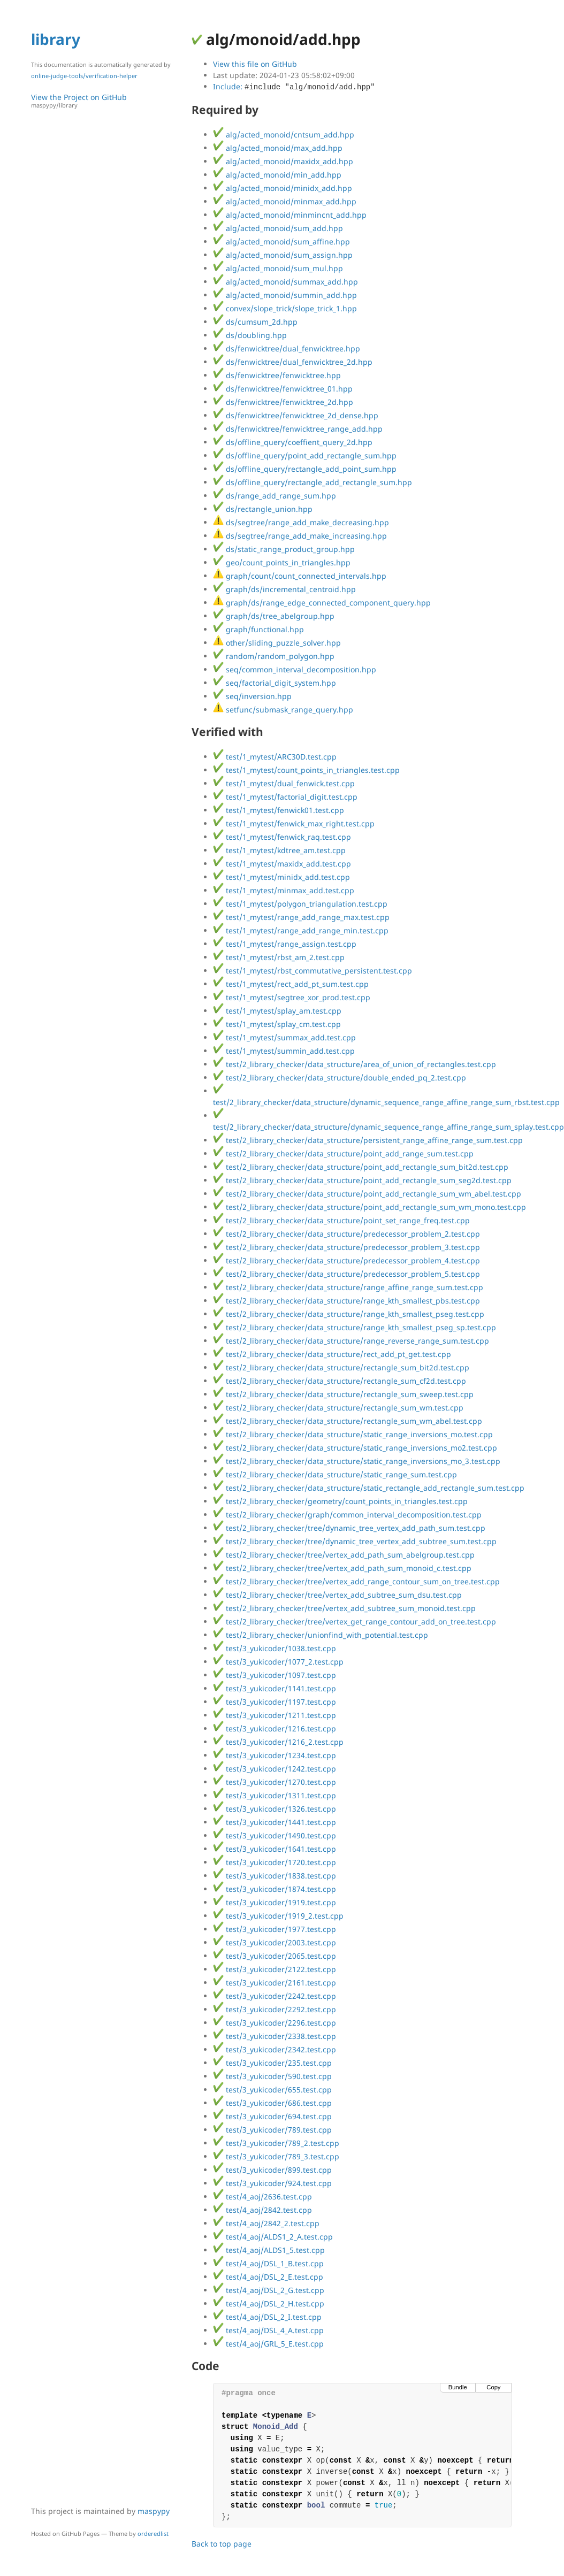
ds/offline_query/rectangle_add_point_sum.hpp (305, 469)
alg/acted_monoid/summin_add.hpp (285, 295)
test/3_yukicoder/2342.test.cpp (274, 2049)
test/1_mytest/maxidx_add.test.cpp (282, 863)
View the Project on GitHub (106, 101)
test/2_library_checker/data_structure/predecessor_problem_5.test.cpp (346, 1274)
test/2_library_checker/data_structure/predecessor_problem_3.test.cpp (346, 1247)
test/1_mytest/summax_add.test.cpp (284, 1037)
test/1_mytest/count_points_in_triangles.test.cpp (306, 770)
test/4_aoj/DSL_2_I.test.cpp (267, 2317)
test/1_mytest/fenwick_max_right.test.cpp (294, 823)
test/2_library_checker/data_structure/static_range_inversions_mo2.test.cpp (355, 1448)
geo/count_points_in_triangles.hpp (281, 562)
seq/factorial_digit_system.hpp (274, 683)
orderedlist (153, 2533)
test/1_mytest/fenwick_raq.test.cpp (282, 837)
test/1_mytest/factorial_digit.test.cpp (285, 797)
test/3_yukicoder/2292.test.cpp (274, 2009)
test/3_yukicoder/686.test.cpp (272, 2103)
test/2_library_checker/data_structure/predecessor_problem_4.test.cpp (346, 1260)
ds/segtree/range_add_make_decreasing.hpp (301, 522)
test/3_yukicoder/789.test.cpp (272, 2130)
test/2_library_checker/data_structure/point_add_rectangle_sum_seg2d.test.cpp (362, 1180)
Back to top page (221, 2544)
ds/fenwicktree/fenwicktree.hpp (277, 375)
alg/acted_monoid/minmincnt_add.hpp (290, 215)
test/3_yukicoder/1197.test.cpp (274, 1702)
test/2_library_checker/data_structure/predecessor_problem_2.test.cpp (346, 1234)
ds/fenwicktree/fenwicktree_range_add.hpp (298, 429)
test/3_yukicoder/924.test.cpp (272, 2183)
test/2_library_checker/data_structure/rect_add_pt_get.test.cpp (332, 1354)
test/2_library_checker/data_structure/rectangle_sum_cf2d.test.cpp (339, 1381)
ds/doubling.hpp (250, 335)
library (55, 39)
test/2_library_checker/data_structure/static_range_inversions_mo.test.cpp (353, 1434)
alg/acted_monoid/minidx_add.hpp (282, 188)
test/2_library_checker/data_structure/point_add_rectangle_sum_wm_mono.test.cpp (369, 1207)
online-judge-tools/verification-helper (84, 76)
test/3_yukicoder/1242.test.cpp (274, 1769)
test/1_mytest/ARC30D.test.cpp (275, 757)
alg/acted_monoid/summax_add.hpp (285, 282)
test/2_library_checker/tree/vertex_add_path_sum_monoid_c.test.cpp (342, 1568)
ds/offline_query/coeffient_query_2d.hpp (292, 442)
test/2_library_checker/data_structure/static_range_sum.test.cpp (335, 1474)
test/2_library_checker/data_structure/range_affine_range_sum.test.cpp (348, 1287)
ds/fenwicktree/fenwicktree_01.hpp (283, 389)
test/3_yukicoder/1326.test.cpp (274, 1809)
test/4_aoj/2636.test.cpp (262, 2196)
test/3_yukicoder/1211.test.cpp (274, 1715)
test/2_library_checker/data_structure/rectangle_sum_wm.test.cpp (338, 1407)
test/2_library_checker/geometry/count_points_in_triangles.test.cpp (340, 1501)
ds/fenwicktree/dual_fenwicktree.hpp (286, 348)
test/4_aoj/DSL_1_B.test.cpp (268, 2263)
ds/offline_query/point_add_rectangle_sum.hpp (305, 455)
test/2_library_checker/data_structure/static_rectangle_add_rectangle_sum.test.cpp (368, 1488)
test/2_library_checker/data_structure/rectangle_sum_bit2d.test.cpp (341, 1367)
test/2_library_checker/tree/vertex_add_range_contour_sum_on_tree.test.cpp (356, 1581)
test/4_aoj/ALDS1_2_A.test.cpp (273, 2237)
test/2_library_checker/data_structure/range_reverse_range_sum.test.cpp (351, 1341)
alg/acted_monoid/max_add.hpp (277, 148)
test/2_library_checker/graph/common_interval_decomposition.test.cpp (347, 1514)
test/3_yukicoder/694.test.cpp (272, 2116)
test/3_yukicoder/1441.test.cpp (274, 1822)
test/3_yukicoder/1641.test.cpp (274, 1849)
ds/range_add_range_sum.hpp (274, 495)
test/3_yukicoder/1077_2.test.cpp (278, 1662)
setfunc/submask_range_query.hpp (283, 709)
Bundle (457, 2387)
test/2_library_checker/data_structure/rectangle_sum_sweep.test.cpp (343, 1394)
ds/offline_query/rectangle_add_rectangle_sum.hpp (312, 482)
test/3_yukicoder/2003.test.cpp (274, 1942)
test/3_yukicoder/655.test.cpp (272, 2089)
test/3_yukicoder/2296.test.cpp (274, 2023)
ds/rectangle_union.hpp (263, 509)
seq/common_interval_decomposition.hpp (294, 669)
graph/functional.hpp (258, 629)
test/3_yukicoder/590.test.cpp (272, 2076)
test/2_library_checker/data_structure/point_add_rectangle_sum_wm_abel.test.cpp (367, 1194)
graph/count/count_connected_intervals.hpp (299, 576)
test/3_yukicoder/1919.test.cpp (274, 1902)
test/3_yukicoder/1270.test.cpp (274, 1782)
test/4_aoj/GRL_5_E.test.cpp (268, 2344)
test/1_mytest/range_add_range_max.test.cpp (301, 917)
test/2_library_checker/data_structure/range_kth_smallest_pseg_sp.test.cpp (354, 1327)
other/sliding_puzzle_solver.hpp (277, 643)
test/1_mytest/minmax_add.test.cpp (283, 890)
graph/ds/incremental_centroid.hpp (284, 589)
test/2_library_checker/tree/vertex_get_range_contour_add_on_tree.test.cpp (354, 1621)
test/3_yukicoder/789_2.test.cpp (276, 2143)
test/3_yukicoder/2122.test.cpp (274, 1969)
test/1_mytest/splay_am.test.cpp (277, 1011)
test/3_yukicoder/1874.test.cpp (274, 1889)
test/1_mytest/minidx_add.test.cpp (281, 877)
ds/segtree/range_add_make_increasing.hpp (300, 536)
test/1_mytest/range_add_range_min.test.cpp (300, 930)
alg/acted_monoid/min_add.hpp (277, 175)
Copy (493, 2387)
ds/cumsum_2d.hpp (255, 322)
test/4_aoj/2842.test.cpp (262, 2210)
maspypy (154, 2511)
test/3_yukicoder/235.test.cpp (272, 2063)
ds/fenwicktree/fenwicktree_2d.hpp (283, 402)
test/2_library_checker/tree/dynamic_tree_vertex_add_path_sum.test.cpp (349, 1528)
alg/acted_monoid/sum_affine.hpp (281, 241)
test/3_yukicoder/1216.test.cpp (274, 1728)
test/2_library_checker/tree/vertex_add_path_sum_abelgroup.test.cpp (344, 1555)
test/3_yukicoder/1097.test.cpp (274, 1675)
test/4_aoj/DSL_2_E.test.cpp (268, 2277)
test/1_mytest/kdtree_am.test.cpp (279, 850)
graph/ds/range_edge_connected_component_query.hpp (322, 602)
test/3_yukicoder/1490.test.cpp (274, 1835)
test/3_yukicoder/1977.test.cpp (274, 1929)
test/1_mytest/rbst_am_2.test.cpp (279, 957)
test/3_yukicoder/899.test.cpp (272, 2170)
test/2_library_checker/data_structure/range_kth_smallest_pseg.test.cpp (348, 1314)
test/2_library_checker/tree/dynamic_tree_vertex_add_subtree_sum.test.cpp (355, 1541)
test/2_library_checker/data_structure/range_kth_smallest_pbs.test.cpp (346, 1300)
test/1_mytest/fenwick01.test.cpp (278, 810)
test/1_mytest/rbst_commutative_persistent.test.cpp (312, 970)
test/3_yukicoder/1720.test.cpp (274, 1862)
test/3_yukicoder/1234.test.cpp (274, 1755)
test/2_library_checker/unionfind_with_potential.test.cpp (320, 1635)
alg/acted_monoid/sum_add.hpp (278, 228)
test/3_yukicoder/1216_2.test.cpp (278, 1742)
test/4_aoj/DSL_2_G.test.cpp (268, 2290)
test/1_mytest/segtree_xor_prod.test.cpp (291, 997)
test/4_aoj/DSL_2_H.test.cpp (268, 2303)
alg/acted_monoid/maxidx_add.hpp (283, 161)
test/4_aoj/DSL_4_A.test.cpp (268, 2330)
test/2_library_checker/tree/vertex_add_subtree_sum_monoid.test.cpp (344, 1608)
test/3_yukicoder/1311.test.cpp (274, 1795)
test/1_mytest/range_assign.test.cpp (284, 944)
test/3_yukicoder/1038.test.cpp (274, 1648)
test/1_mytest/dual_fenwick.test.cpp (284, 783)
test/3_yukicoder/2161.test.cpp (274, 1982)
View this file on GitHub (255, 64)
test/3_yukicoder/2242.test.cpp (274, 1996)
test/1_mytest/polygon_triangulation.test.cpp (300, 904)
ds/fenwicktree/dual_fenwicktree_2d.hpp (292, 362)
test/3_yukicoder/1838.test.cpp (274, 1875)
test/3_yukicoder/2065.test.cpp (274, 1956)
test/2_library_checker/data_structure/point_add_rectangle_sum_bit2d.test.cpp (360, 1167)
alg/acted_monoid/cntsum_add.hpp (283, 134)
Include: (294, 86)
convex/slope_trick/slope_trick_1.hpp (285, 308)
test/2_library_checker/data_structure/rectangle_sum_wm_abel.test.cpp (347, 1421)
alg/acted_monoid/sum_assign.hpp (283, 255)
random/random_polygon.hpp (273, 656)
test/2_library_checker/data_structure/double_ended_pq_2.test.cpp (339, 1077)
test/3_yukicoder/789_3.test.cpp (276, 2156)
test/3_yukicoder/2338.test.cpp (274, 2036)
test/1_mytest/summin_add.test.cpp (284, 1051)
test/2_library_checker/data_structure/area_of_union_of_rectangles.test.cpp (354, 1064)
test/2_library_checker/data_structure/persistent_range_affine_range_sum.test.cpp (368, 1140)
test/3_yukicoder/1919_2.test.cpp (278, 1916)
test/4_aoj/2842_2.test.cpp (266, 2223)
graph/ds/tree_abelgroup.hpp (273, 616)
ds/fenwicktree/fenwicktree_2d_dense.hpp (295, 415)
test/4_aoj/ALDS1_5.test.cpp (269, 2250)
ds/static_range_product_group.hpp (284, 549)
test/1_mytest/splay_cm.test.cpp (277, 1024)
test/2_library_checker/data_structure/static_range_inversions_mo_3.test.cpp (356, 1461)
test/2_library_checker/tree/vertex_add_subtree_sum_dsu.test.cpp (337, 1595)
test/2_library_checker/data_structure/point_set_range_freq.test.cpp (341, 1220)
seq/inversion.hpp (252, 696)
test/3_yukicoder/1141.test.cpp (274, 1688)
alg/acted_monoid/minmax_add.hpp (284, 201)
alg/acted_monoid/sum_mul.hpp (278, 268)
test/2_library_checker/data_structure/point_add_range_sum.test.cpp (343, 1153)
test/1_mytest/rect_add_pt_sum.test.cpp (291, 984)
